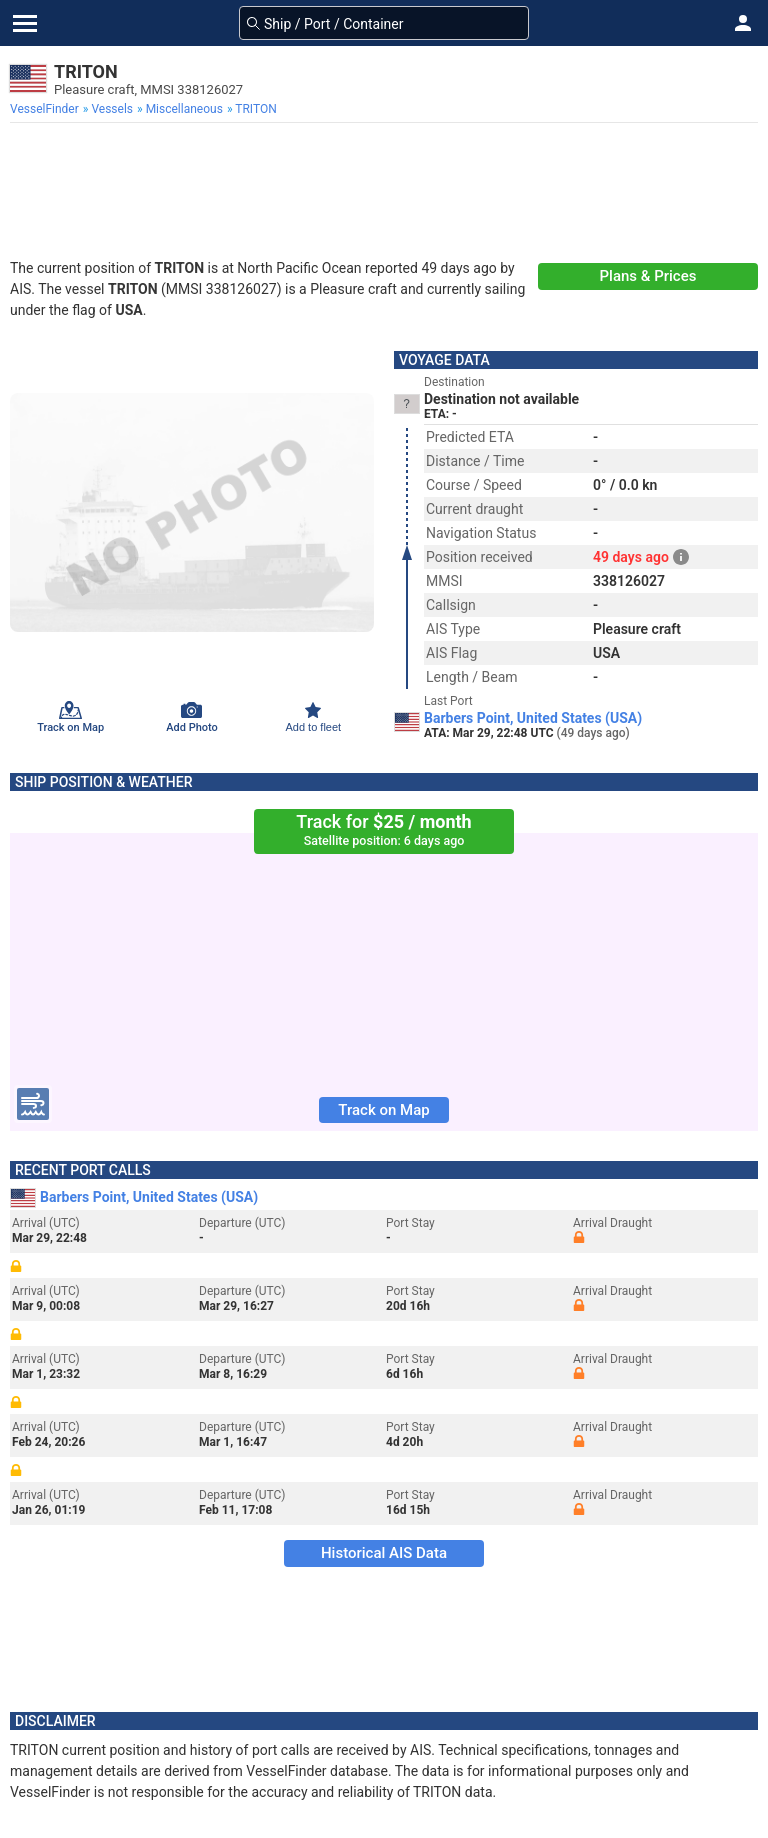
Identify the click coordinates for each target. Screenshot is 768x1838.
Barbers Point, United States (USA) (533, 718)
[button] (743, 23)
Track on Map (383, 1110)
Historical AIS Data (384, 1553)
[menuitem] (46, 109)
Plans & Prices (648, 276)
